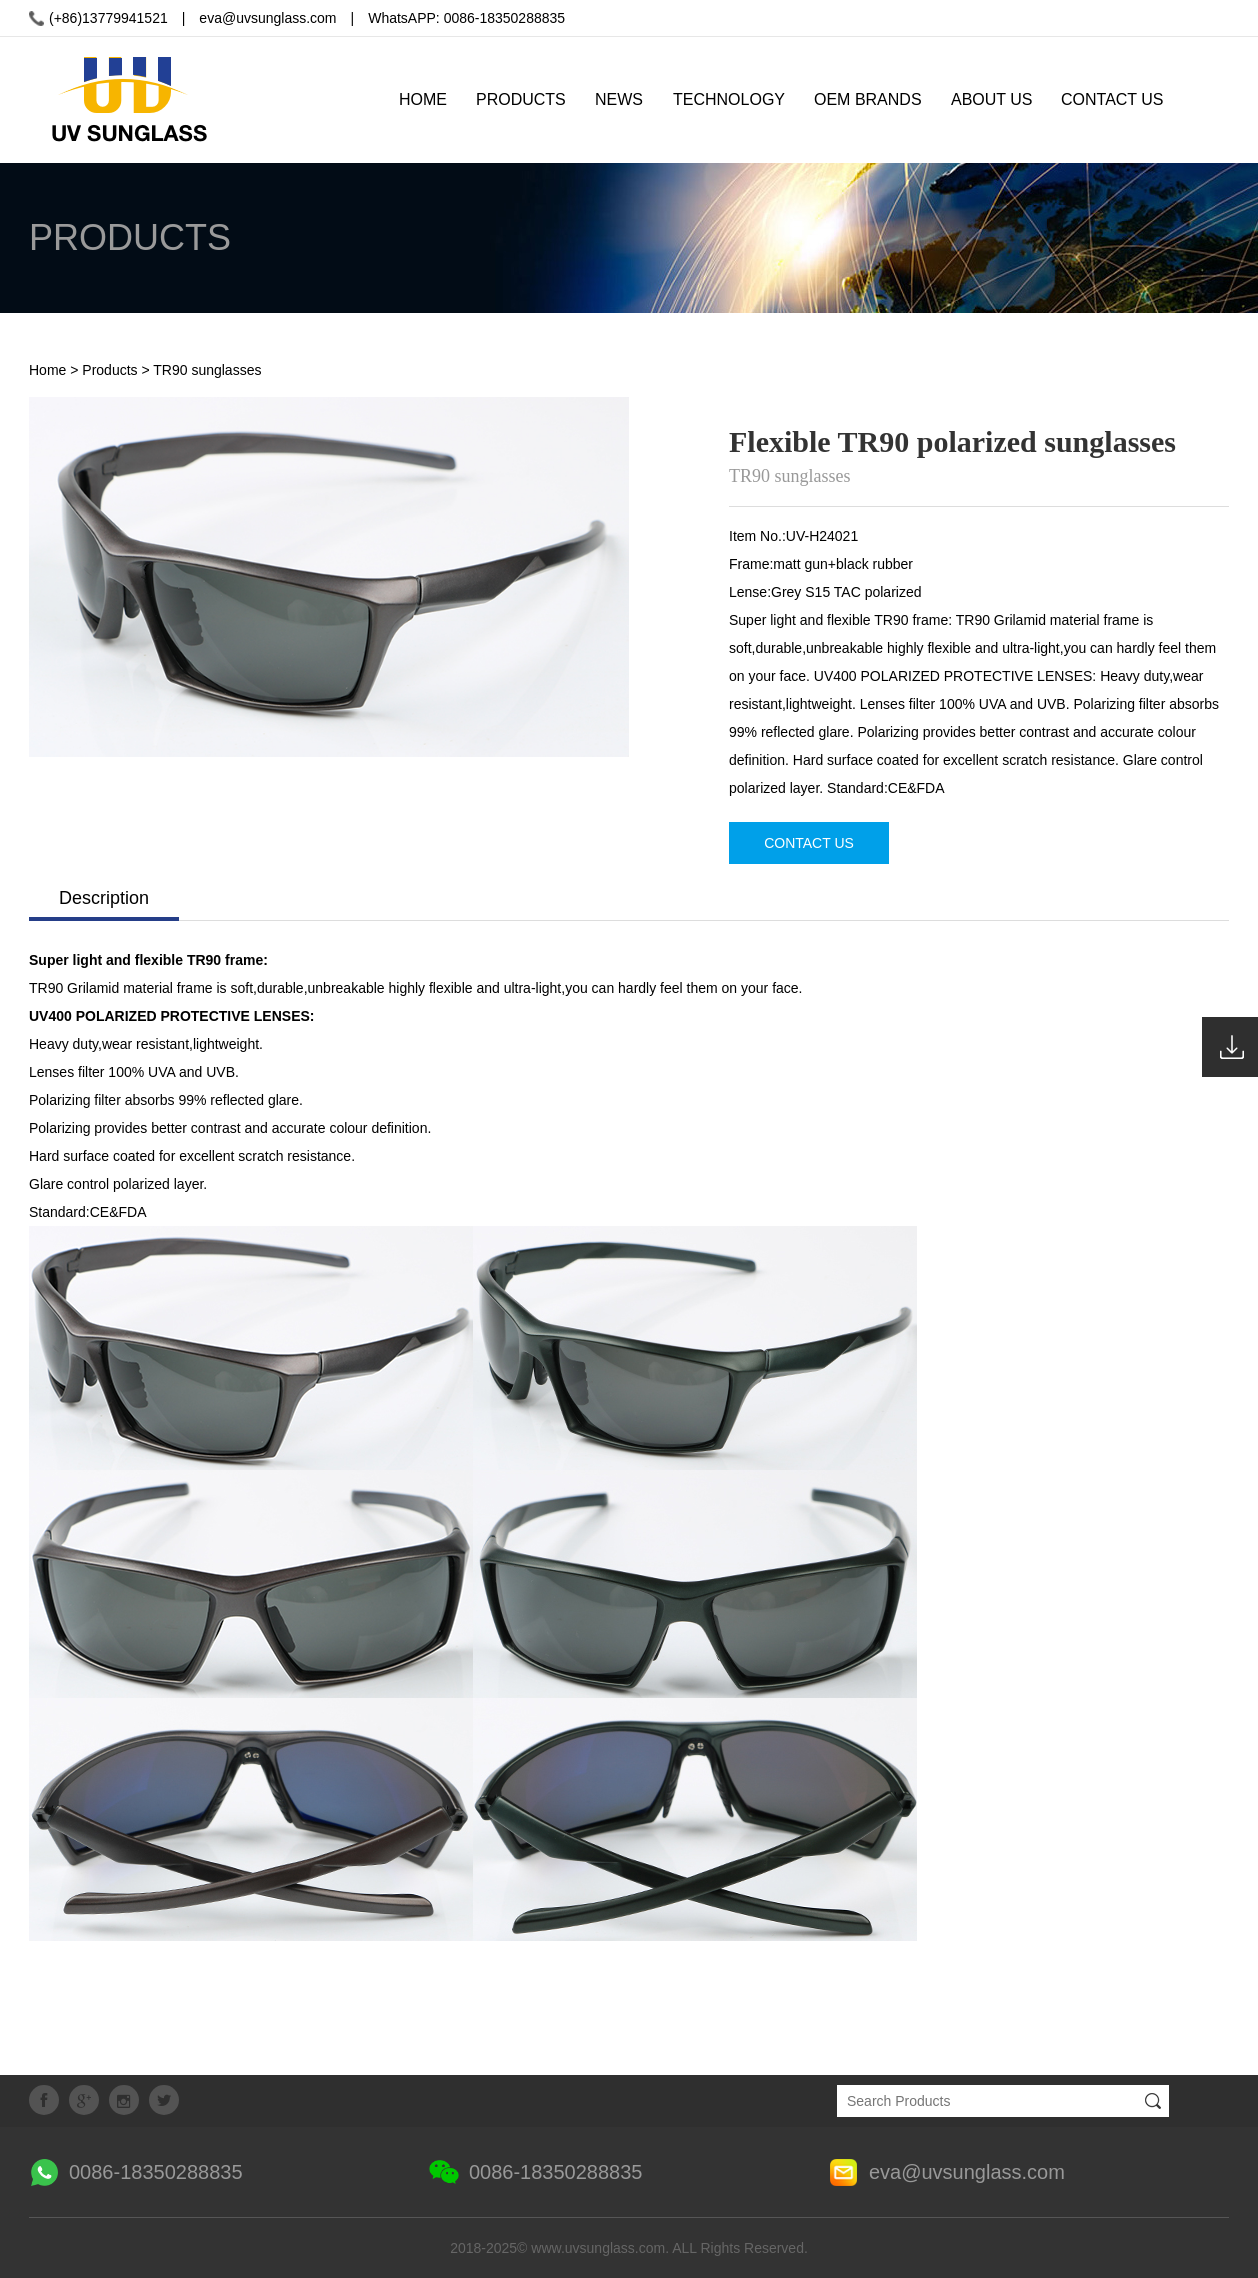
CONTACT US (1112, 99)
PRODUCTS (521, 99)
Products (109, 370)
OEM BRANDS (868, 99)
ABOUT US (992, 99)
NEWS (619, 99)
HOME (423, 99)
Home (47, 370)
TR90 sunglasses (207, 370)
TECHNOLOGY (729, 99)
